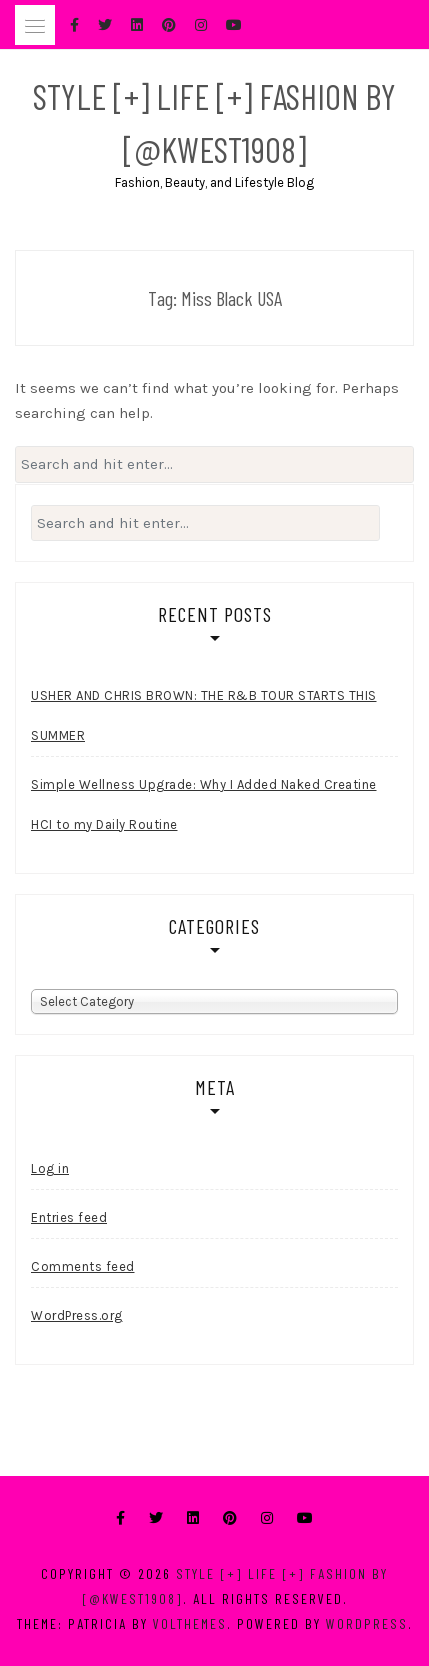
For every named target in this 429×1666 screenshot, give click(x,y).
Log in (50, 1168)
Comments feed (83, 1266)
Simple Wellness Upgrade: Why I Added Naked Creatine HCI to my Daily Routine (204, 804)
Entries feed (69, 1217)
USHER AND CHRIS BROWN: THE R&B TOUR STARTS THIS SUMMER (204, 715)
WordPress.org (77, 1315)
